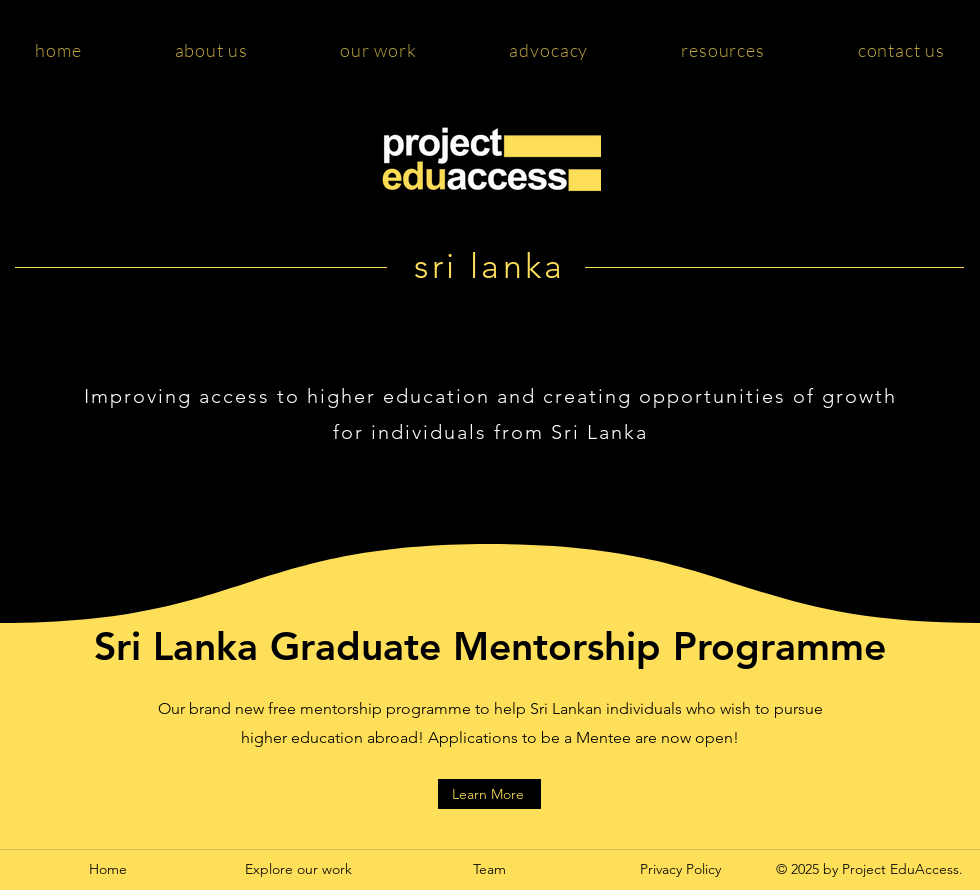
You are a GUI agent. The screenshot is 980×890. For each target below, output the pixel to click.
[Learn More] (489, 794)
